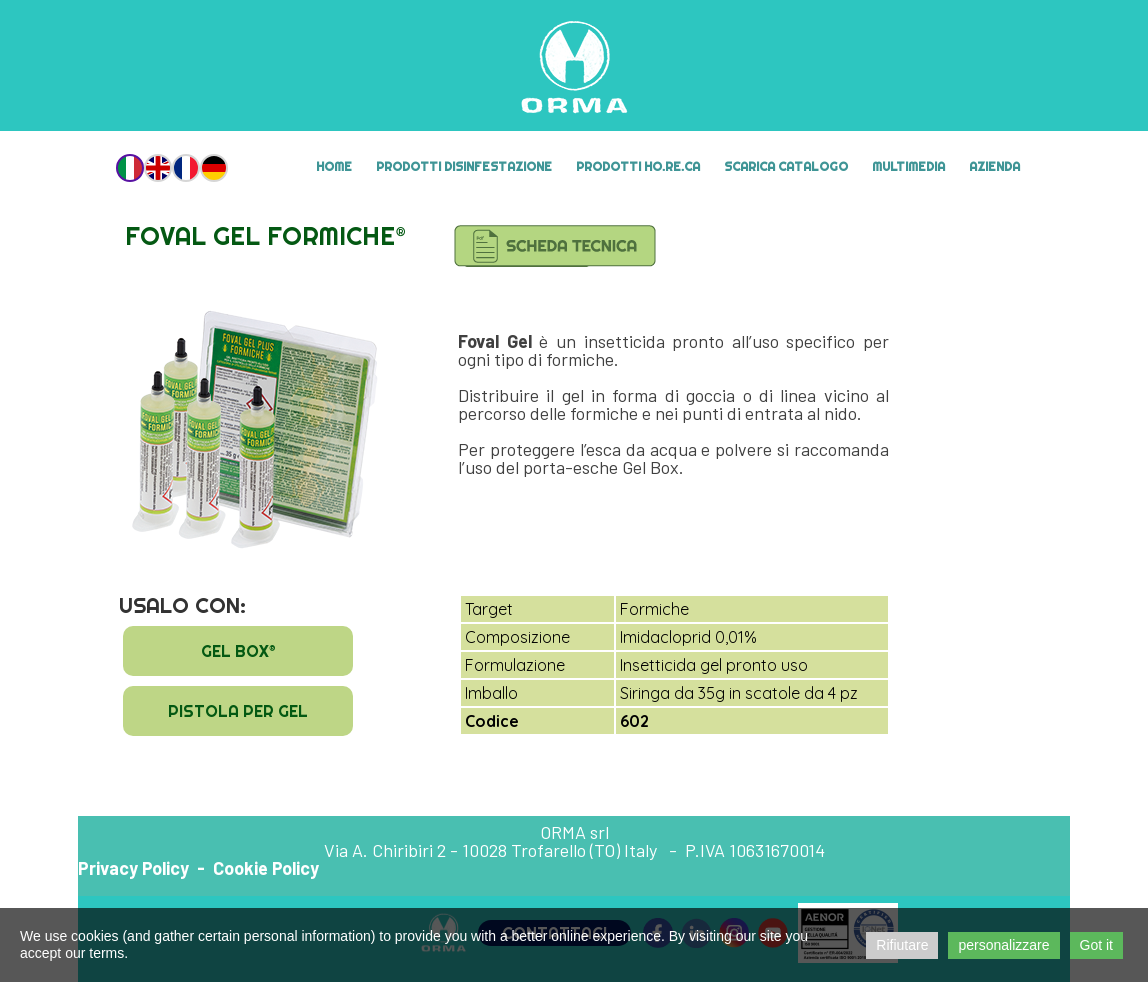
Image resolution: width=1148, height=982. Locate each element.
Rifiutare (902, 945)
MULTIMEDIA (908, 166)
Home (334, 166)
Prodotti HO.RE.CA (638, 166)
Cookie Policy (266, 868)
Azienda (994, 166)
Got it (1096, 945)
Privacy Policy (133, 868)
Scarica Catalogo (786, 166)
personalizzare (1003, 945)
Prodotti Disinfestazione (464, 166)
